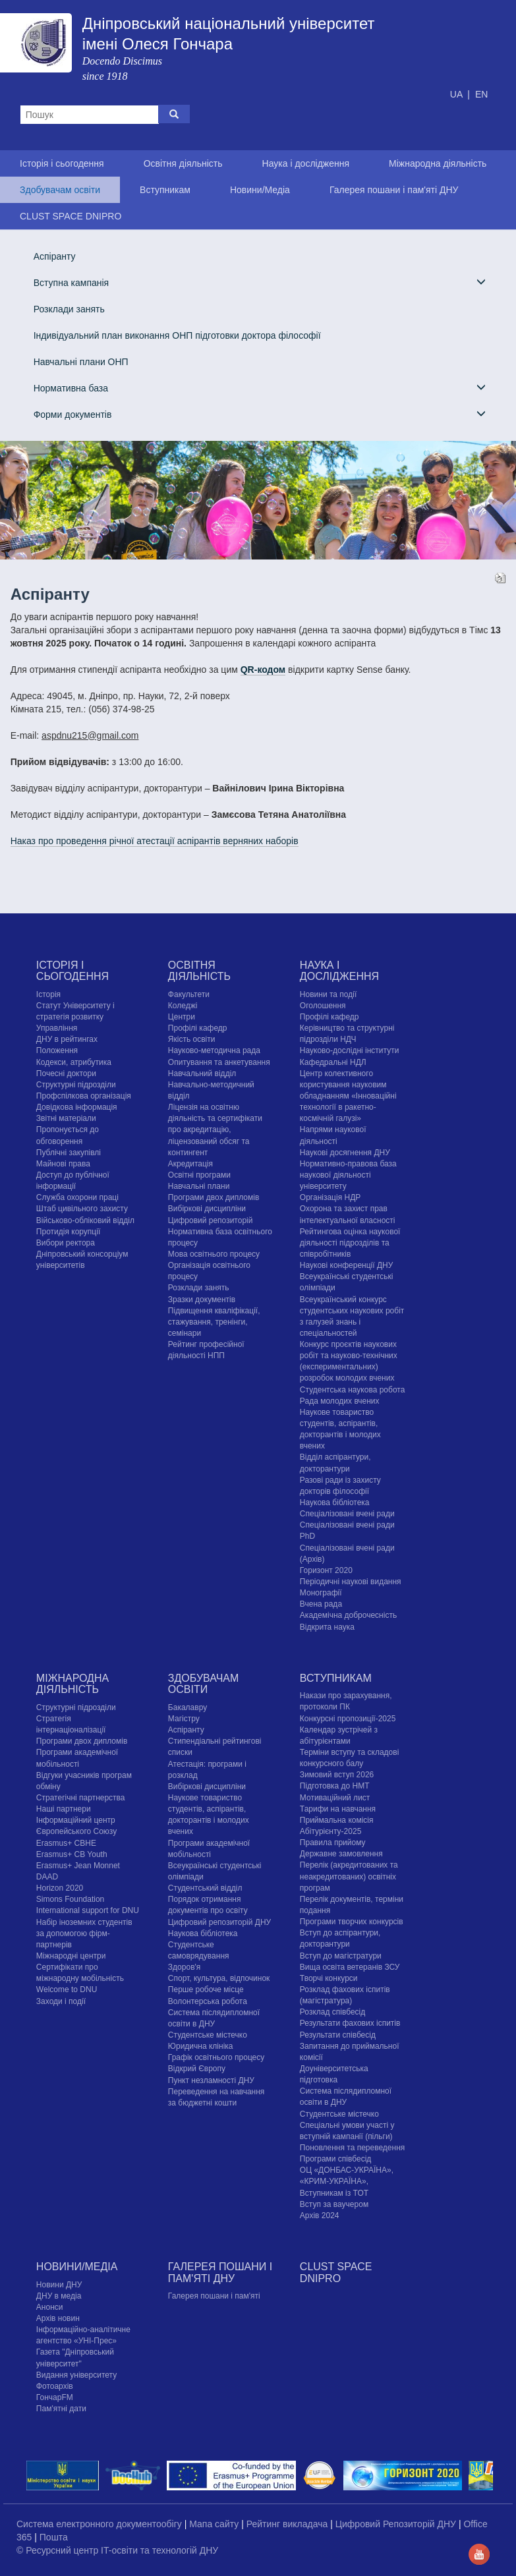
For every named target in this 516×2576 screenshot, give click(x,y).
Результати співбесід (338, 2035)
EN (481, 94)
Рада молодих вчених (340, 1401)
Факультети (189, 994)
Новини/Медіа (260, 190)
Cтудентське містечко (207, 2035)
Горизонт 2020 (326, 1570)
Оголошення (323, 1005)
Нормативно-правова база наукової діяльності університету (348, 1175)
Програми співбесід (335, 2158)
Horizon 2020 (59, 1888)
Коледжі (183, 1005)
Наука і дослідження (305, 163)
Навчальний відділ (202, 1073)
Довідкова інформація (76, 1107)
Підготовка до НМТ (335, 1785)
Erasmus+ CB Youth (71, 1854)
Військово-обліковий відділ (85, 1220)
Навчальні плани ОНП (81, 362)
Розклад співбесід (332, 2012)
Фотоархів (54, 2386)
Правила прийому (333, 1842)
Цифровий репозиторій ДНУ (219, 1922)
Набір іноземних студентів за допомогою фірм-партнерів (84, 1933)
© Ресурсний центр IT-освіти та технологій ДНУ (117, 2550)
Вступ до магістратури (341, 1956)
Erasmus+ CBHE (66, 1843)
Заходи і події (61, 2001)
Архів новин (58, 2318)
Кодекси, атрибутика (73, 1062)
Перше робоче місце (206, 1989)
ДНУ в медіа (58, 2296)
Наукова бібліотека (335, 1502)
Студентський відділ (205, 1888)
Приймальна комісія (337, 1820)
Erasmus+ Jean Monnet (78, 1865)
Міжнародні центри (71, 1956)
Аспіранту (55, 256)
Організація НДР (330, 1197)
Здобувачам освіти (60, 190)
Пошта (54, 2537)
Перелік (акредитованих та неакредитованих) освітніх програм (349, 1876)
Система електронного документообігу (100, 2524)
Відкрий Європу (196, 2068)
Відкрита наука (327, 1627)
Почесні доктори (66, 1073)
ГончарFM (54, 2397)
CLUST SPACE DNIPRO (70, 216)
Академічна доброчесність (348, 1615)
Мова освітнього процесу (214, 1254)
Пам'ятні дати (61, 2408)
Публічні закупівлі (68, 1152)
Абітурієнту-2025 (330, 1831)
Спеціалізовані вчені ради (347, 1513)
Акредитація (190, 1163)
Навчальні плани (199, 1186)
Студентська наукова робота (352, 1389)
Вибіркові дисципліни (207, 1208)
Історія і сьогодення (62, 163)
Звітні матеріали (66, 1118)
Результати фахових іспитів (350, 2023)
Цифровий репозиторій (210, 1220)
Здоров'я (184, 1967)
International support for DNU (87, 1910)
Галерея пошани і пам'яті (214, 2296)
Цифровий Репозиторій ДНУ (397, 2524)
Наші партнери (63, 1809)
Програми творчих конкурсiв (351, 1921)
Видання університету (76, 2375)
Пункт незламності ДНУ (211, 2080)
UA (457, 94)
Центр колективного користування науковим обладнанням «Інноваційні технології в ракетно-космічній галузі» (348, 1096)
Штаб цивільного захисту (82, 1208)
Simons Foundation (70, 1899)
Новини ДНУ (59, 2284)
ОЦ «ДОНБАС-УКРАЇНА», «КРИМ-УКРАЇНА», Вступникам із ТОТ (346, 2181)
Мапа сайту (215, 2524)
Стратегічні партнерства (80, 1797)
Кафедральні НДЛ (333, 1062)
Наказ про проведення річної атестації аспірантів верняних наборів (155, 841)
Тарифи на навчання (338, 1809)
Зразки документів (201, 1299)
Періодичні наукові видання (350, 1581)
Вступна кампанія (260, 282)
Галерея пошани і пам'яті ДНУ (394, 190)
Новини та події (328, 994)
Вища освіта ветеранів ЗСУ (350, 1967)
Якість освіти (191, 1039)
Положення (57, 1050)
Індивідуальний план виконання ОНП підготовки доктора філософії (177, 335)
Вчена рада (321, 1604)
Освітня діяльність (183, 163)
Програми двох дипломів (213, 1197)
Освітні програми (199, 1175)
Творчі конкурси (329, 1978)
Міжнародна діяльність (437, 163)
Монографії (321, 1592)
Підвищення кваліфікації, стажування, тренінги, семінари (214, 1322)
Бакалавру (187, 1707)
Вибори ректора (65, 1242)
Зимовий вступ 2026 (337, 1774)
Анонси (49, 2307)
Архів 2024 (319, 2215)
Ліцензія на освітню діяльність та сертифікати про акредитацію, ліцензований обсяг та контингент (215, 1129)
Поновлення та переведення (352, 2147)
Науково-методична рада (214, 1050)
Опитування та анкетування (219, 1062)
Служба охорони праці (77, 1197)
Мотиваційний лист (335, 1797)
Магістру (184, 1718)
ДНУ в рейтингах (67, 1039)
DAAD (47, 1876)
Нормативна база (260, 387)
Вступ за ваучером (334, 2204)
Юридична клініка (200, 2046)
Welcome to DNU (66, 1989)
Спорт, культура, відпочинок (219, 1978)
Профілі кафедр (197, 1028)
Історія (48, 994)
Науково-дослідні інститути (349, 1050)
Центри (181, 1016)
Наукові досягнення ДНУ (345, 1152)
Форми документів (260, 414)
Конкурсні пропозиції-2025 (348, 1718)
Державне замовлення (341, 1853)
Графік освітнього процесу (216, 2057)
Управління (56, 1028)
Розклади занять (69, 309)
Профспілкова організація (83, 1096)
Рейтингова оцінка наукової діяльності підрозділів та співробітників (350, 1243)
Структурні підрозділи (76, 1084)
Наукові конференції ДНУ (346, 1265)
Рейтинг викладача (288, 2524)
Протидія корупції (68, 1231)
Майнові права (63, 1163)
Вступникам (165, 190)
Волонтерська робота (207, 2001)
